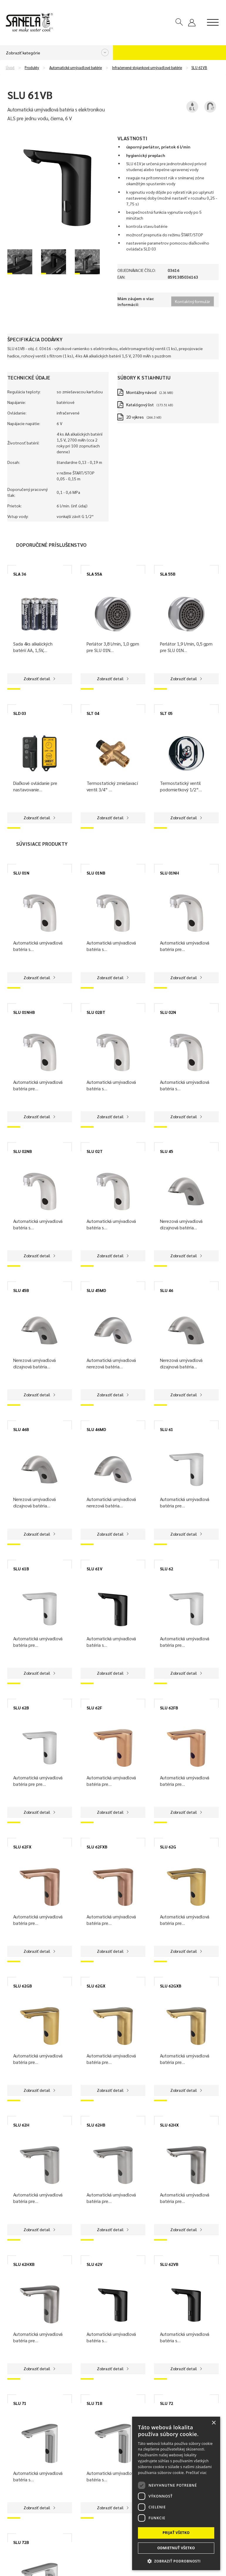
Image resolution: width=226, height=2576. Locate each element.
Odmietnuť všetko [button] (176, 2547)
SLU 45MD (96, 1290)
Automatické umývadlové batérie (75, 67)
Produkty (32, 67)
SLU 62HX (169, 2124)
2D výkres (135, 416)
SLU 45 (166, 1151)
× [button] (213, 2423)
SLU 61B (21, 1568)
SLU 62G (168, 1846)
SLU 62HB (96, 2124)
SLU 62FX (22, 1846)
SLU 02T (95, 1151)
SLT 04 (93, 713)
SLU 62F (94, 1707)
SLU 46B (21, 1429)
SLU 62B (21, 1707)
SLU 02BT (96, 1012)
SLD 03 (19, 713)
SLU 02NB (22, 1151)
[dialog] (176, 2493)
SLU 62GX (96, 1985)
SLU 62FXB (97, 1846)
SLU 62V (94, 2264)
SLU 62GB (22, 1985)
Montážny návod (141, 392)
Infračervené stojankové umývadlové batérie (147, 67)
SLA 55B (168, 573)
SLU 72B (21, 2542)
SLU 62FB (169, 1707)
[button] (176, 2560)
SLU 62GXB (170, 1985)
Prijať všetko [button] (176, 2532)
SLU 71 (19, 2403)
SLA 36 (19, 573)
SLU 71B (94, 2403)
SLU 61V (94, 1568)
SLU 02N (168, 1012)
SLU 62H (21, 2124)
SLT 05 (166, 713)
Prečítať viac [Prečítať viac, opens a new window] (196, 2472)
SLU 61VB (199, 67)
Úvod (10, 67)
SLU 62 (166, 1568)
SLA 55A (94, 573)
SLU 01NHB (24, 1012)
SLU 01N (21, 872)
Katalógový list (140, 404)
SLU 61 (166, 1429)
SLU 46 (166, 1290)
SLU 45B (21, 1290)
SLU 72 (166, 2403)
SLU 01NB (96, 872)
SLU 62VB (169, 2264)
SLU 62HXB (24, 2264)
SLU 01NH (169, 872)
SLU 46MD (96, 1429)
